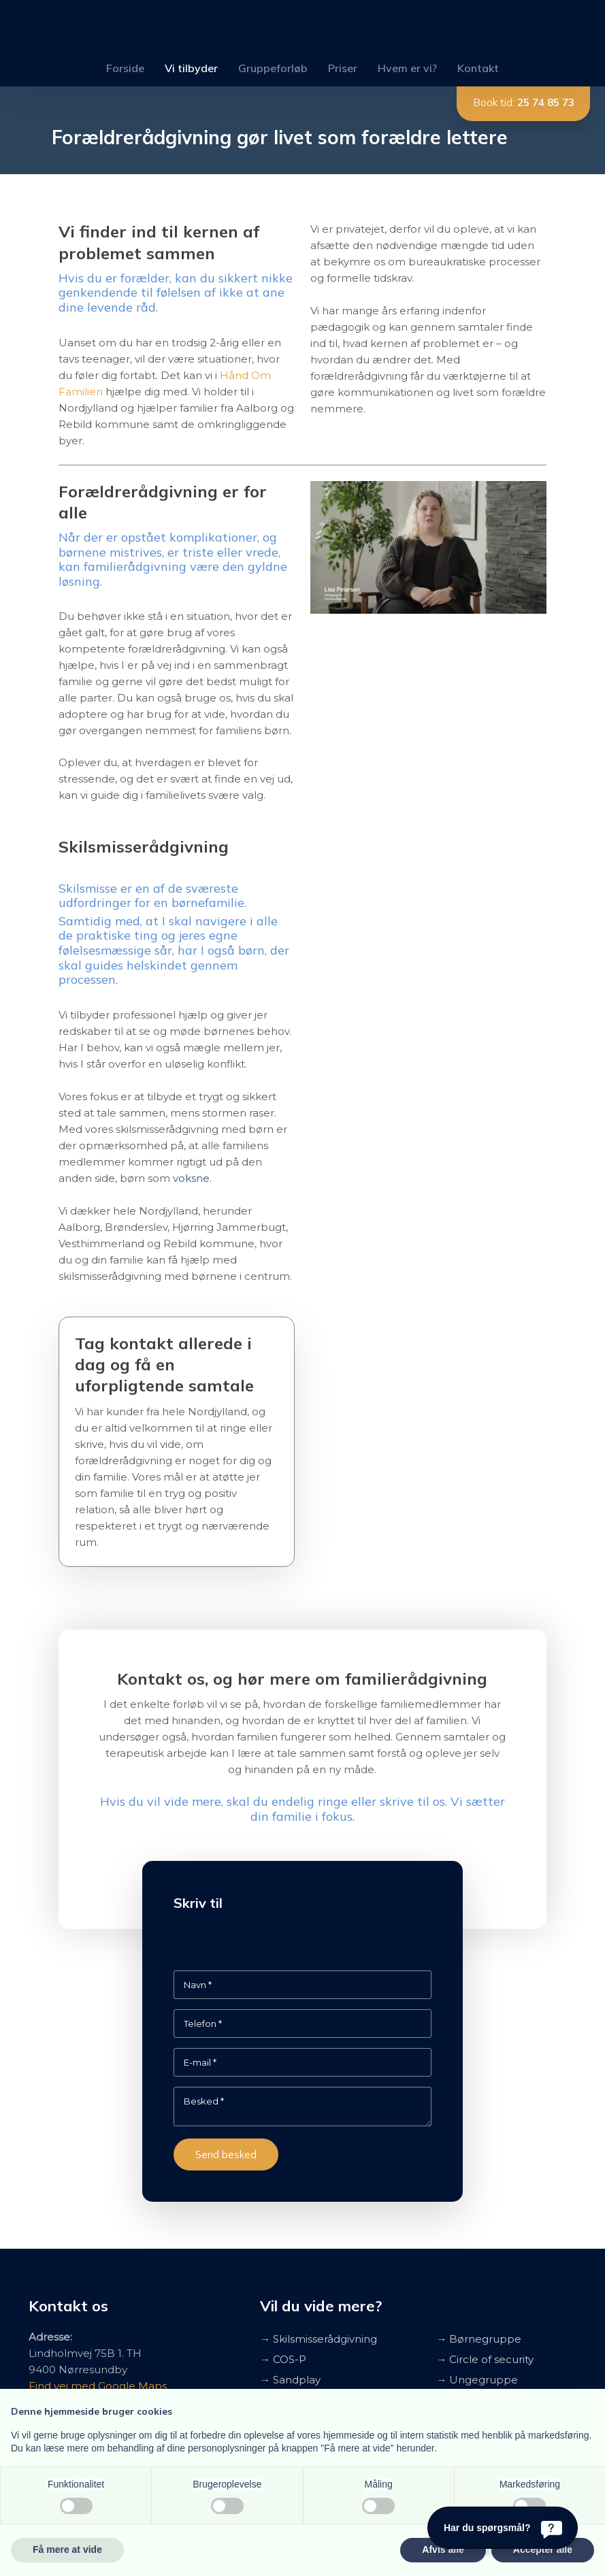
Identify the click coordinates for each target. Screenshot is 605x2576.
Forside (125, 68)
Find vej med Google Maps (98, 2385)
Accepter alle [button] (542, 2549)
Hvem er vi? (407, 68)
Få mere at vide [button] (67, 2549)
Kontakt (478, 68)
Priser (342, 68)
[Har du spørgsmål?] (502, 2528)
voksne (191, 1178)
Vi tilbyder (191, 68)
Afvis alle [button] (442, 2549)
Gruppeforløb (273, 68)
